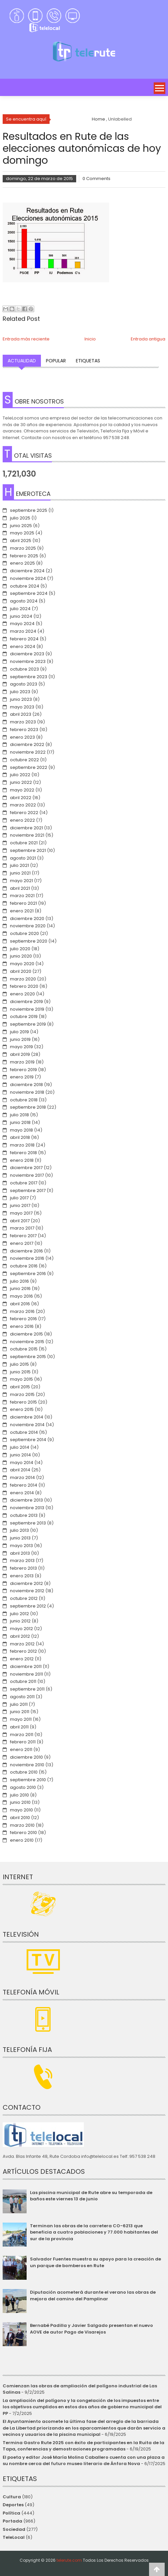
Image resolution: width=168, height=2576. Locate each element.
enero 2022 (22, 820)
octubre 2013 (24, 1515)
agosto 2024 (24, 601)
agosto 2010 (23, 1787)
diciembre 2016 (26, 1251)
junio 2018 (20, 1122)
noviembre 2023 (28, 661)
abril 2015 (20, 1387)
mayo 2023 (22, 707)
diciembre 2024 (27, 571)
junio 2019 (20, 1039)
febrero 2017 (23, 1236)
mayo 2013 (21, 1545)
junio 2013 (20, 1538)
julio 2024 (20, 608)
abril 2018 (20, 1137)
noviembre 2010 (27, 1765)
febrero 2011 (23, 1742)
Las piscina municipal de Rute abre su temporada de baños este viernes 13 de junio (91, 2195)
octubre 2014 (24, 1432)
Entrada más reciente (26, 339)
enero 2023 (22, 737)
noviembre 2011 (26, 1674)
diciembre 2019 (26, 1001)
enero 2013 (22, 1576)
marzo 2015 (22, 1394)
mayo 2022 (22, 790)
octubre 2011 (23, 1681)
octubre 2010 (24, 1772)
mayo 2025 (22, 533)
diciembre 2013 (26, 1500)
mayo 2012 (21, 1628)
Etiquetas (88, 360)
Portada (12, 2521)
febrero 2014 (23, 1485)
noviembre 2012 (27, 1591)
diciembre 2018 (26, 1084)
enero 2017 (21, 1243)
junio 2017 (20, 1205)
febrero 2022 (24, 812)
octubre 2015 (24, 1349)
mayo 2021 (21, 880)
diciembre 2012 (26, 1583)
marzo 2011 (21, 1734)
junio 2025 (21, 525)
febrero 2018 (23, 1153)
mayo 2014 (21, 1462)
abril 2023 (20, 714)
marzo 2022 (23, 805)
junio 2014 (20, 1455)
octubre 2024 (24, 586)
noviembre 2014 (27, 1425)
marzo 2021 (22, 895)
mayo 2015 (21, 1379)
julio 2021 (19, 865)
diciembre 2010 (26, 1757)
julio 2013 (19, 1530)
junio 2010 (20, 1802)
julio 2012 (19, 1613)
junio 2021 (20, 873)
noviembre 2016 (27, 1258)
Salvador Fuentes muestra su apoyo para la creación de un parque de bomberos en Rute (95, 2262)
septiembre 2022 (28, 767)
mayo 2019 (21, 1047)
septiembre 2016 (28, 1273)
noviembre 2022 (28, 752)
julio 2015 (19, 1364)
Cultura (12, 2497)
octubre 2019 (24, 1016)
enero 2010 (22, 1840)
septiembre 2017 (28, 1190)
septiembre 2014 (28, 1439)
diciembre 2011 (26, 1666)
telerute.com (69, 2560)
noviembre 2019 (27, 1009)
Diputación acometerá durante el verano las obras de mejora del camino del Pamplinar (93, 2295)
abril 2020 (20, 971)
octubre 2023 (24, 669)
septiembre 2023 (28, 677)
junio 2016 (20, 1288)
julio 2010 (19, 1795)
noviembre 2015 (27, 1341)
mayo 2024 (22, 623)
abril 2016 (20, 1304)
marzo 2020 (23, 979)
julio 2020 (20, 949)
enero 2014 (22, 1493)
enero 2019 (22, 1077)
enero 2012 (22, 1659)
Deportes (13, 2505)
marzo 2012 (22, 1644)
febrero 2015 (23, 1402)
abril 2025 (20, 540)
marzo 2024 (23, 631)
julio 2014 (19, 1447)
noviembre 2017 (27, 1175)
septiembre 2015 (28, 1356)
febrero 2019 (23, 1069)
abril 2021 (20, 888)
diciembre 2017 (26, 1167)
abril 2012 (20, 1636)
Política (11, 2513)
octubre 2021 (24, 843)
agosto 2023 (23, 684)
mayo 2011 (21, 1719)
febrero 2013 (23, 1568)
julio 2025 (20, 518)
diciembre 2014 (26, 1417)
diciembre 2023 (27, 654)
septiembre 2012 (28, 1606)
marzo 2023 (23, 722)
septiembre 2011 (27, 1689)
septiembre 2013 (28, 1523)
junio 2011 (19, 1711)
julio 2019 (19, 1032)
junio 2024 (21, 616)
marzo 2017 (22, 1228)
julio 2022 (20, 775)
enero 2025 (22, 563)
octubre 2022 (24, 760)
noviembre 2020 (28, 926)
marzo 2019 (22, 1062)
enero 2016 (22, 1326)
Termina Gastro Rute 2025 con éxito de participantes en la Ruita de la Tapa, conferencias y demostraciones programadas (83, 2445)
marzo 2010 (22, 1825)
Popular (56, 360)
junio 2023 (21, 699)
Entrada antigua (148, 339)
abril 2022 (20, 797)
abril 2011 (19, 1727)
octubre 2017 (23, 1183)
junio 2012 (20, 1621)
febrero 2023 (24, 729)
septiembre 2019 (28, 1024)
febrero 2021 (23, 903)
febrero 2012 (23, 1651)
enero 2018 (22, 1160)
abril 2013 (20, 1553)
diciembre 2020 (27, 918)
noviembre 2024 (28, 578)
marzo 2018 (22, 1145)
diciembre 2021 (26, 828)
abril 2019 (20, 1054)
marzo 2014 (22, 1477)
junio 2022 (21, 782)
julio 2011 (19, 1704)
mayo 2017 (21, 1213)
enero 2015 (22, 1409)
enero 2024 (22, 646)
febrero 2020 (24, 986)
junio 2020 (21, 956)
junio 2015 (20, 1372)
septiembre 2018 (28, 1107)
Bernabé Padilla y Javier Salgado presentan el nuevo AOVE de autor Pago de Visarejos (91, 2328)
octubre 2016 (24, 1266)
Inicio (90, 339)
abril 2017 (20, 1221)
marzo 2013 (22, 1560)
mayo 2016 (21, 1296)
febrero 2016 (23, 1319)
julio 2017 (19, 1198)
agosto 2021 (23, 858)
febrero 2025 (24, 556)
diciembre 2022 (27, 744)
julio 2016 (19, 1281)
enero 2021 (22, 911)
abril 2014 (20, 1470)
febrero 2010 (23, 1832)
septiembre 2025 (28, 510)
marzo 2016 (22, 1311)
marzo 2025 (23, 548)
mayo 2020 (22, 964)
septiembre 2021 (28, 850)
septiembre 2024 (29, 593)
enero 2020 (22, 994)
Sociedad (14, 2529)
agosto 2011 (22, 1697)
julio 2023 (20, 692)
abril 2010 (20, 1817)
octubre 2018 (24, 1100)
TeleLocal (14, 2537)
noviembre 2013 (27, 1508)
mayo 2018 (21, 1130)
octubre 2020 (24, 933)
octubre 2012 (24, 1598)
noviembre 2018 (27, 1092)
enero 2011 (21, 1749)
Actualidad (22, 360)
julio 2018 (19, 1115)
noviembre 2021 (27, 835)
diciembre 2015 (26, 1334)
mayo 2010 (21, 1810)
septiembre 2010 (28, 1780)
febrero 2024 (24, 639)
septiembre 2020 (28, 941)
